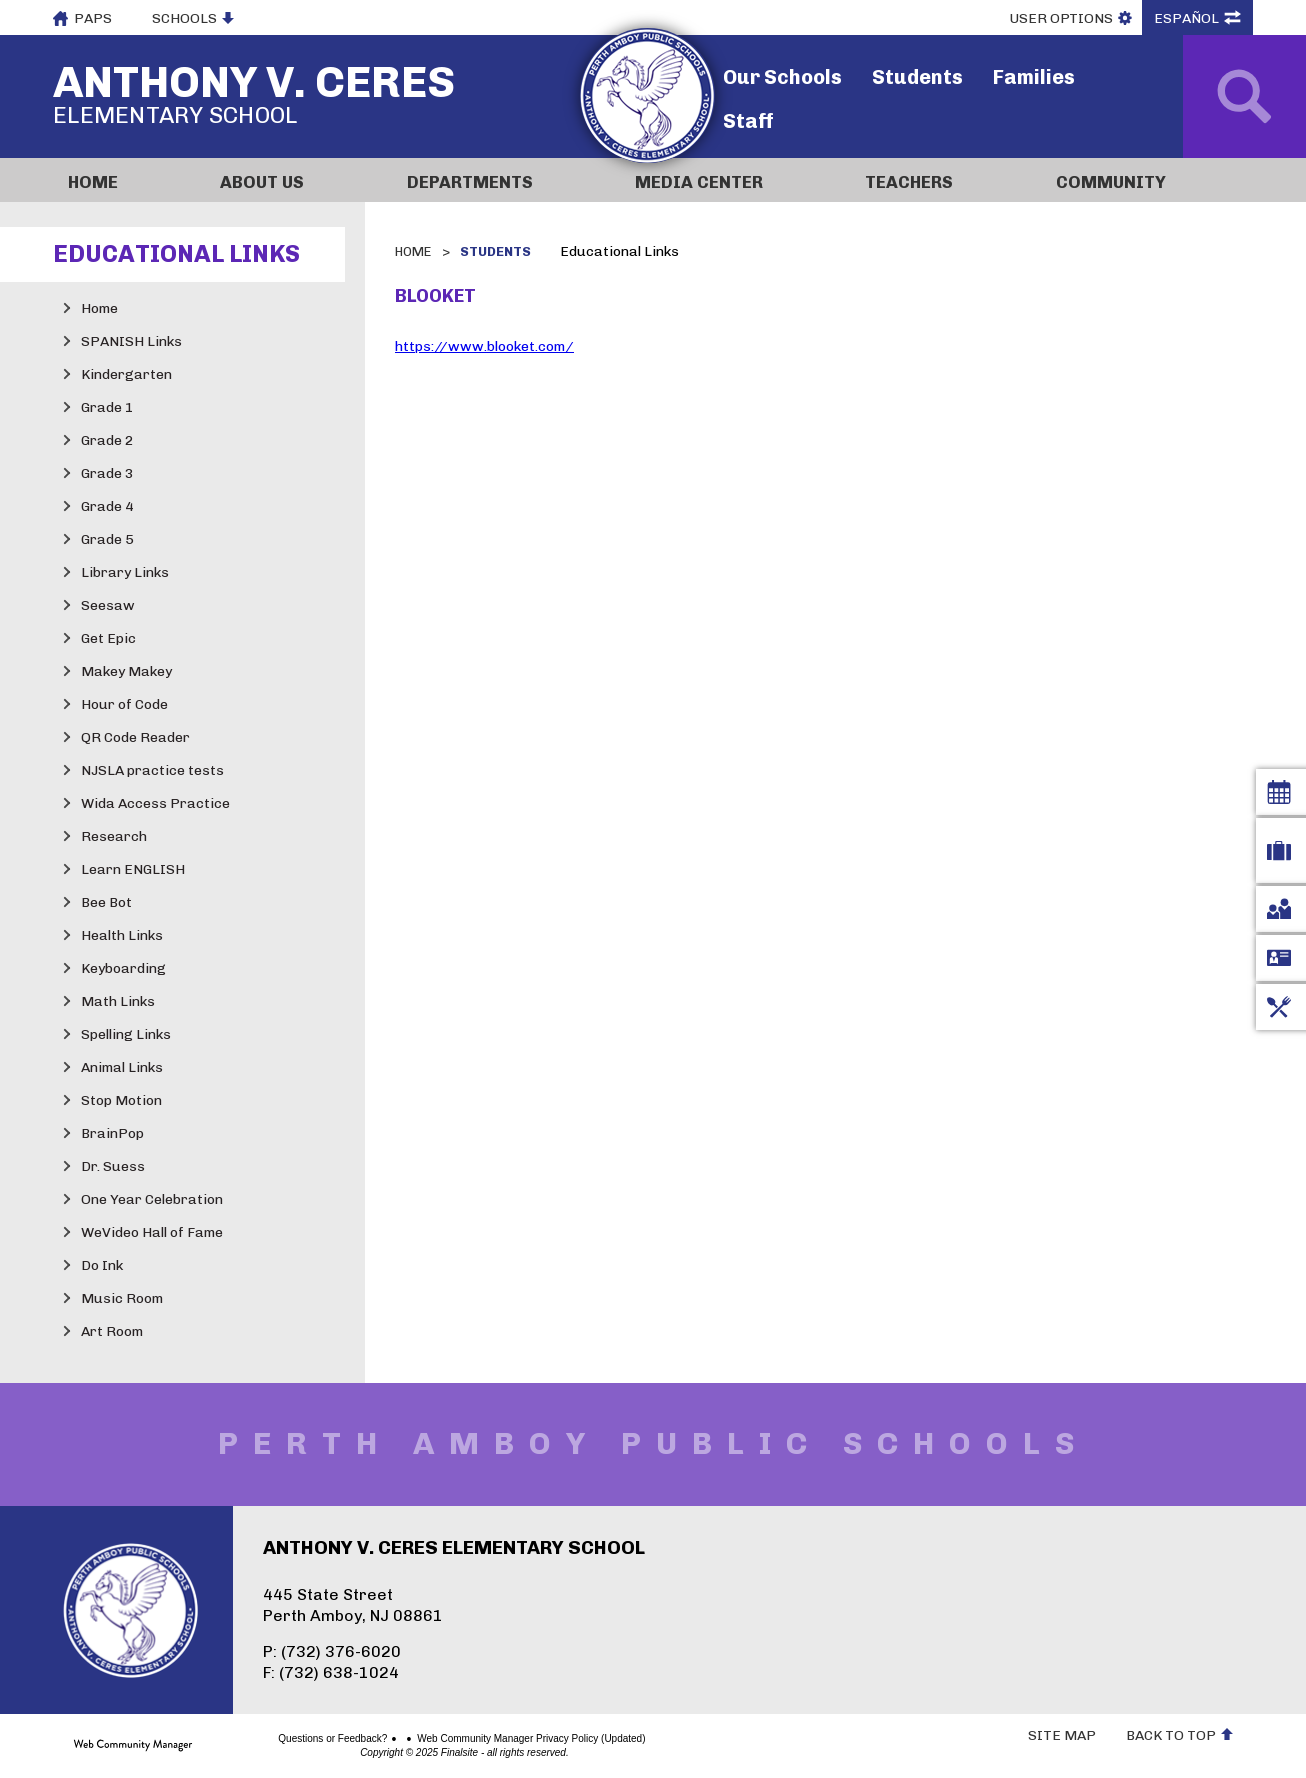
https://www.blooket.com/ (484, 346)
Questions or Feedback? (262, 1739)
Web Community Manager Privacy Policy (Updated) (461, 1739)
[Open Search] (1244, 96)
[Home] (129, 180)
